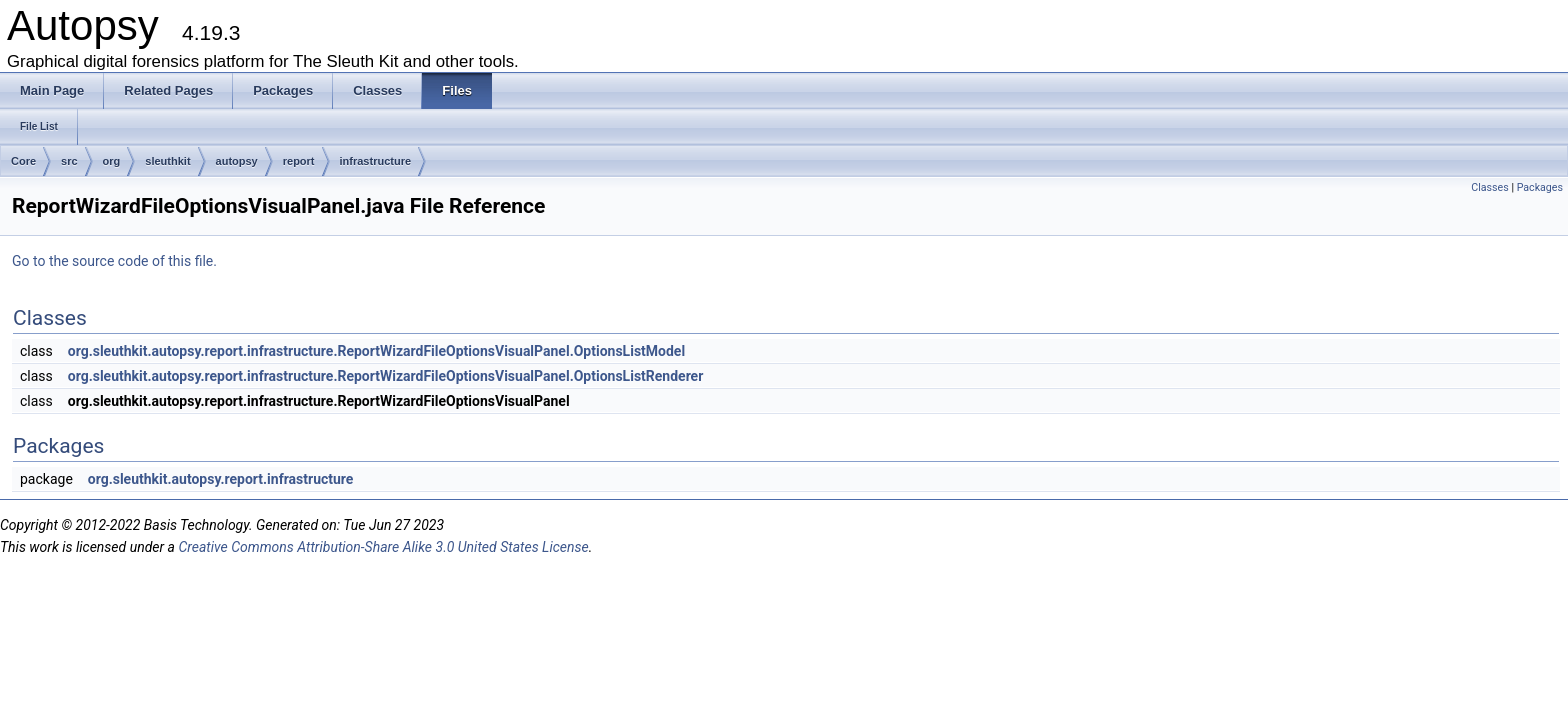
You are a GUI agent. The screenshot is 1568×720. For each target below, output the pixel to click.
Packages (1540, 187)
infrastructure (376, 161)
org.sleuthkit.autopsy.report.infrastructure (221, 479)
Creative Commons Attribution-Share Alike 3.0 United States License (383, 547)
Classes (1489, 187)
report (299, 161)
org (112, 161)
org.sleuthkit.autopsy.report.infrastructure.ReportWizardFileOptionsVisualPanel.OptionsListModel (376, 351)
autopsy (237, 161)
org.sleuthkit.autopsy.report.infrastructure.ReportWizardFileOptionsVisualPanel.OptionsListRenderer (386, 376)
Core (23, 161)
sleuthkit (167, 161)
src (69, 161)
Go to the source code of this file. (114, 261)
